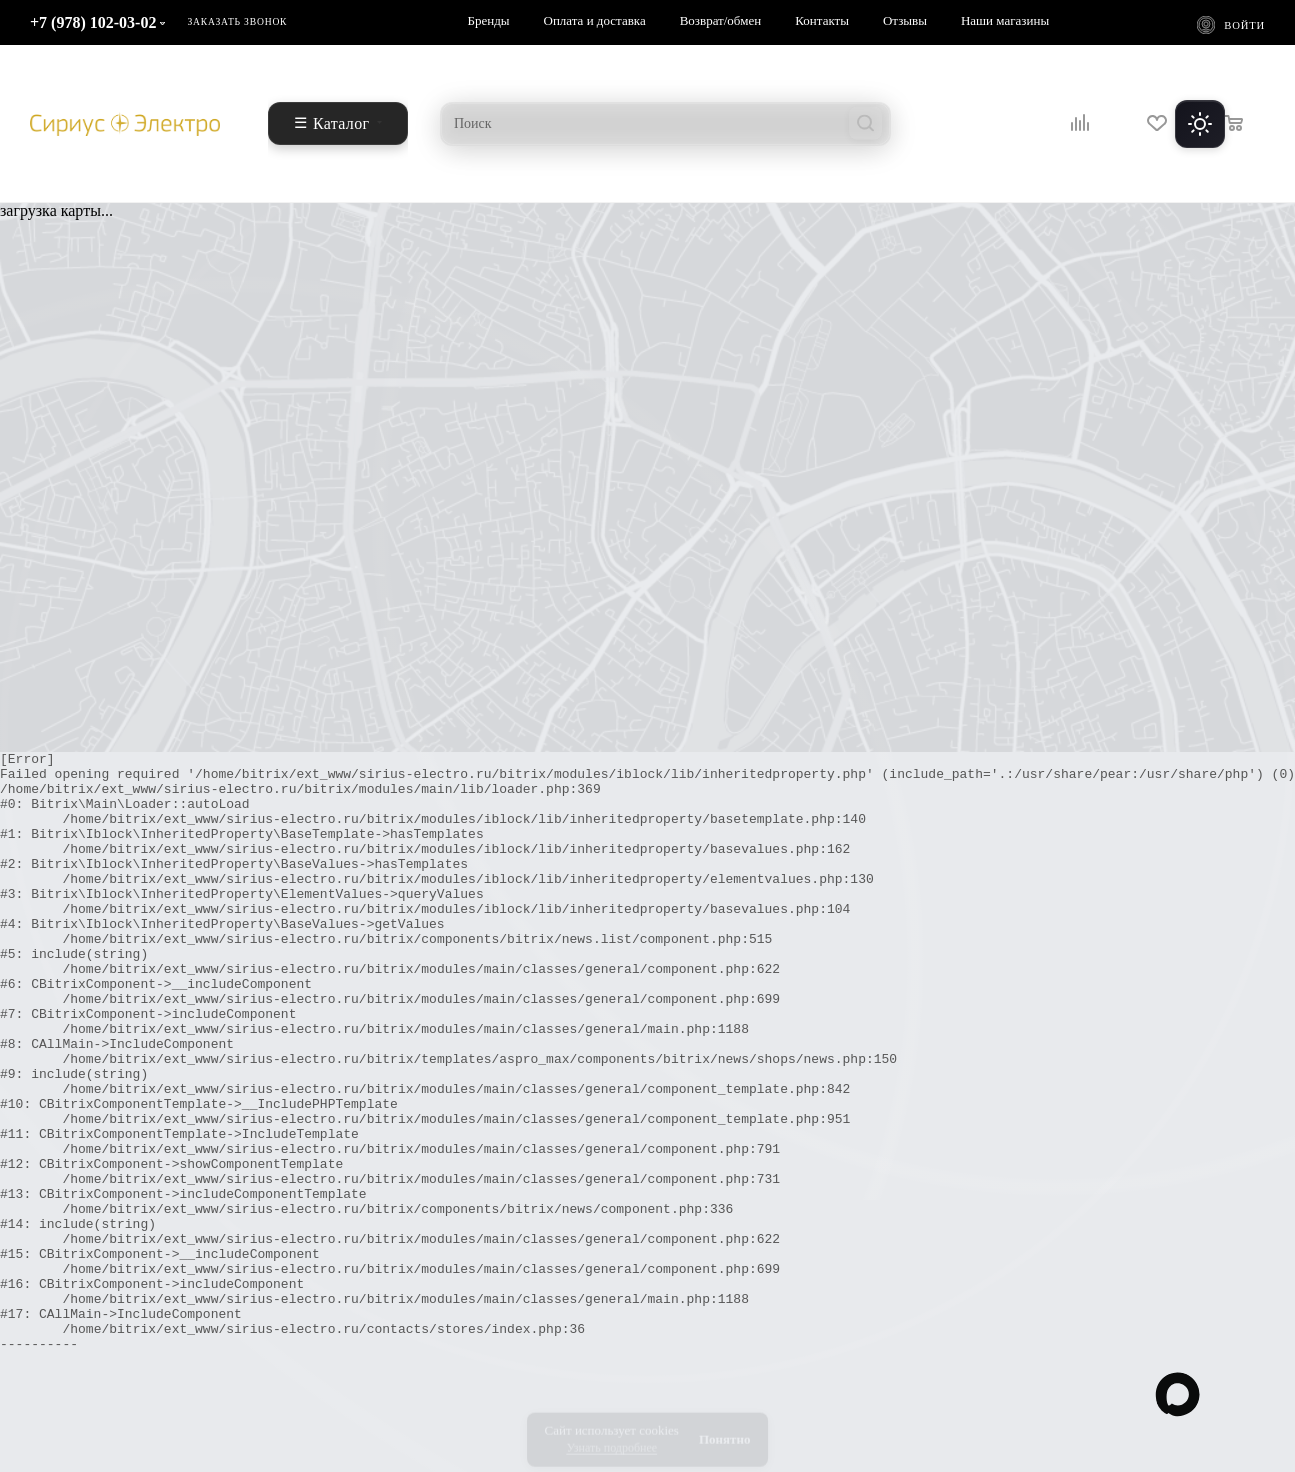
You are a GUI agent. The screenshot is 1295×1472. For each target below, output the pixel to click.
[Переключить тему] (1200, 124)
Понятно (725, 1428)
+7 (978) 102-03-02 (93, 22)
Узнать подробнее (611, 1437)
